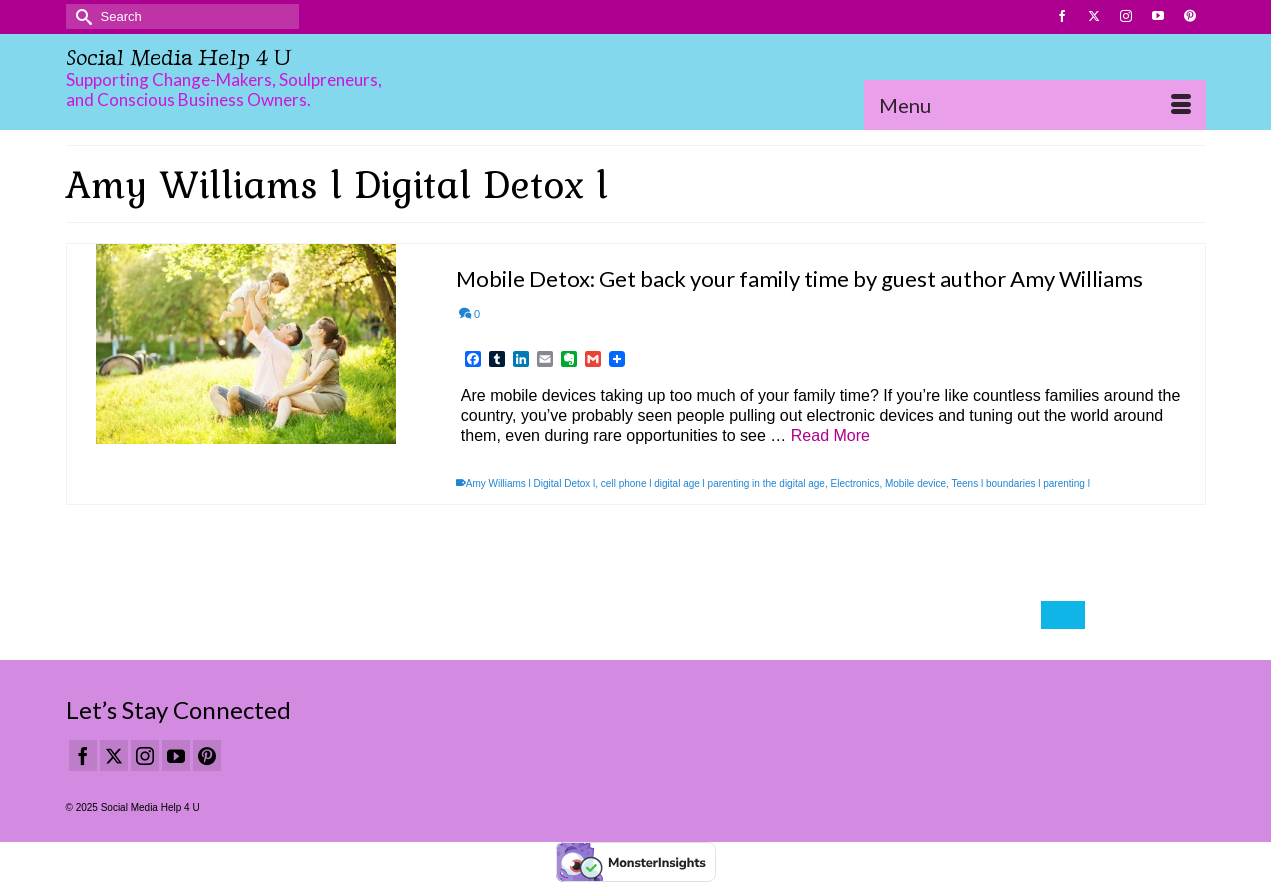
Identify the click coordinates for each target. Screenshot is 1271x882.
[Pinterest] (207, 755)
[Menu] (1035, 105)
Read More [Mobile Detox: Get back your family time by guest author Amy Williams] (830, 435)
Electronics (854, 483)
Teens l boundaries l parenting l (1021, 483)
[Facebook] (83, 755)
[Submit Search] (81, 16)
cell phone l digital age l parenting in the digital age (713, 483)
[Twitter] (114, 755)
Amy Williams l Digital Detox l (530, 483)
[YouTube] (176, 755)
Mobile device (915, 483)
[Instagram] (145, 755)
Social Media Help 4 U (178, 57)
